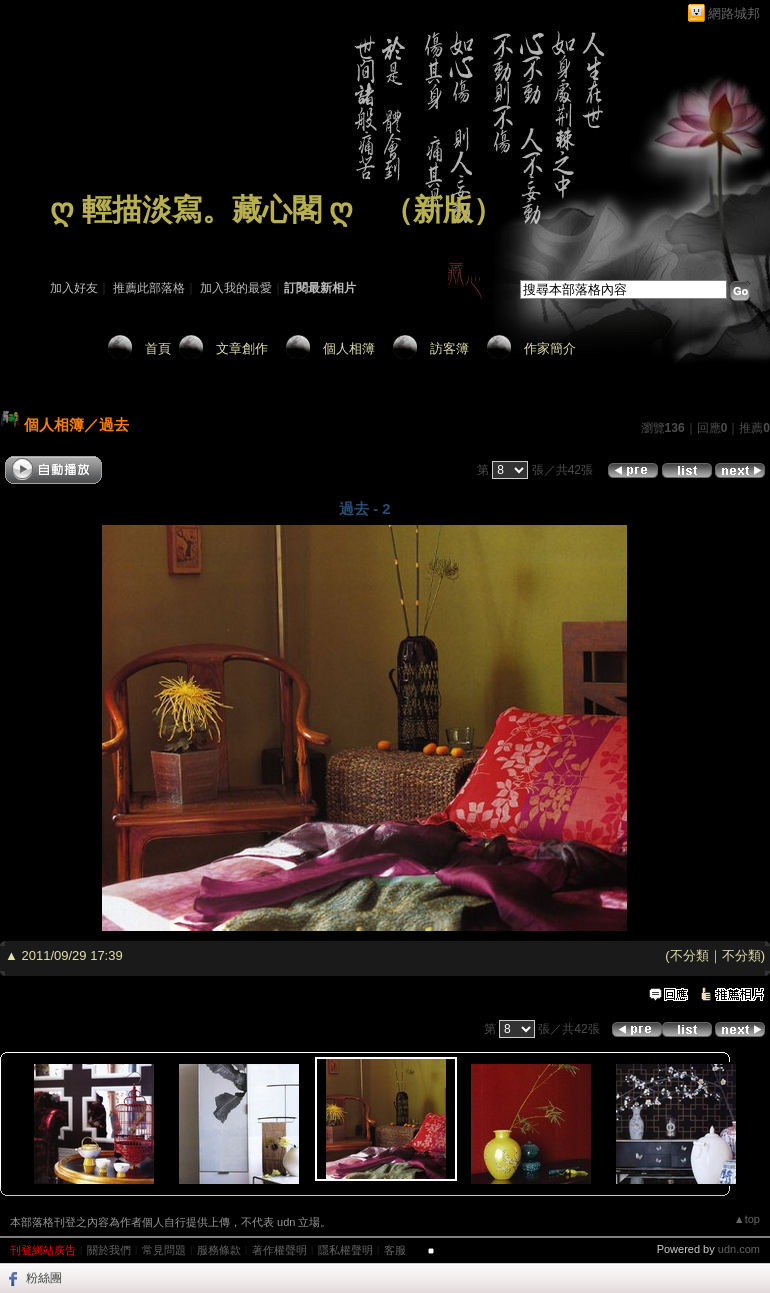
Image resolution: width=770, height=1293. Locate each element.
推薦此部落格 (149, 288)
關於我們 (109, 1250)
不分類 (689, 955)
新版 (443, 209)
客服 (395, 1250)
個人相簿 (349, 348)
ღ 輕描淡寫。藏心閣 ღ (201, 209)
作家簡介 (550, 348)
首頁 (158, 348)
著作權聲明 (279, 1250)
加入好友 (74, 288)
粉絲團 (44, 1278)
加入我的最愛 (236, 288)
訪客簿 (449, 348)
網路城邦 (734, 13)
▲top (747, 1219)
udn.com (739, 1249)
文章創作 (242, 348)
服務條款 (219, 1250)
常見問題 (164, 1250)
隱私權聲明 (345, 1250)
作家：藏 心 (81, 238)
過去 (114, 424)
